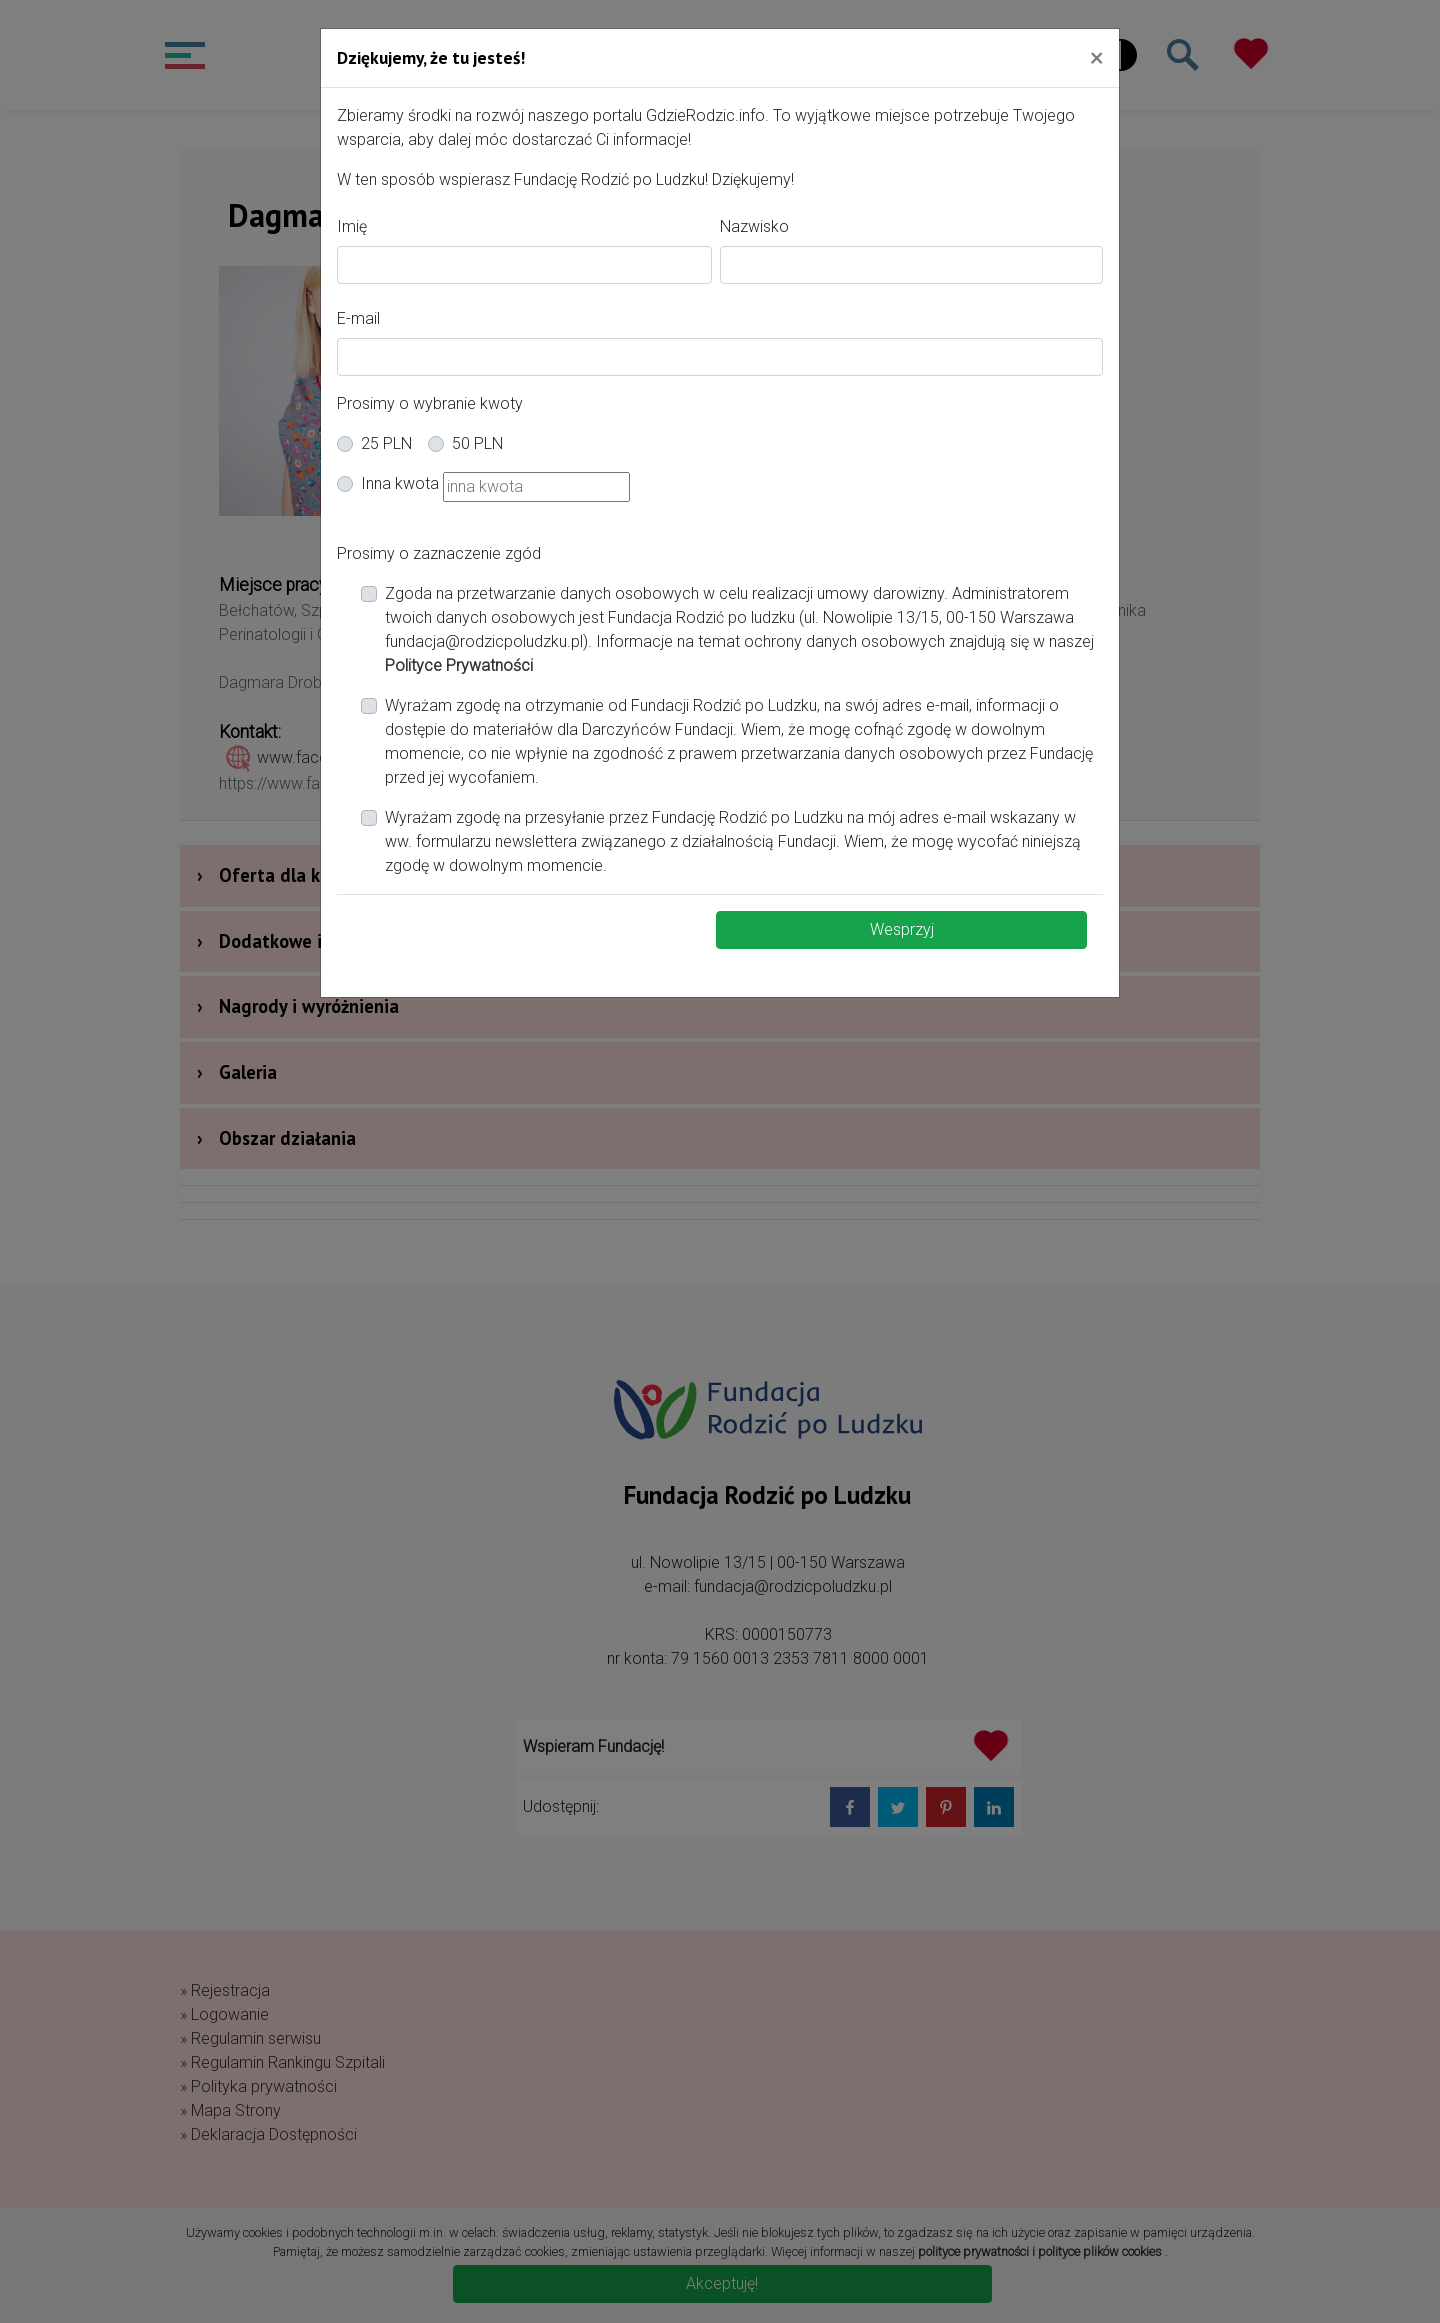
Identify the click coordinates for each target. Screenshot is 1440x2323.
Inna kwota (400, 483)
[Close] (1096, 57)
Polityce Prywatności (459, 665)
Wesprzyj (902, 929)
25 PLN (386, 443)
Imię (352, 226)
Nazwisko (754, 226)
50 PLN (477, 443)
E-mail (358, 318)
